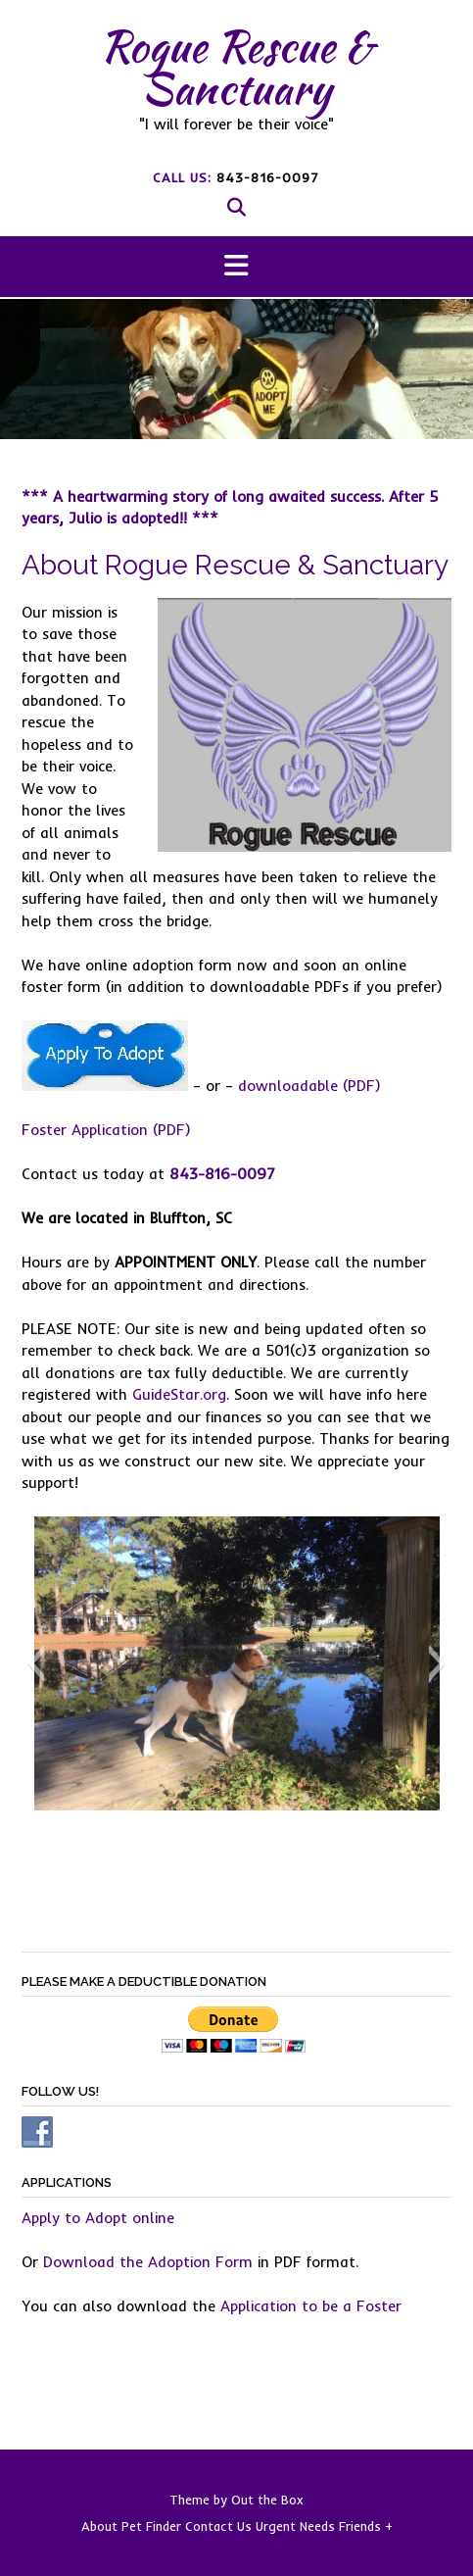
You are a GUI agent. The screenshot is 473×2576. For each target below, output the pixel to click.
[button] (236, 267)
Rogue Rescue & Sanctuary (236, 67)
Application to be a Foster (311, 2306)
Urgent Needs (295, 2526)
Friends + (366, 2526)
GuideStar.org (179, 1394)
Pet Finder (151, 2526)
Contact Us (218, 2526)
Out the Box (267, 2499)
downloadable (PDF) (309, 1085)
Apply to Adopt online (98, 2217)
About (99, 2526)
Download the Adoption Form (148, 2262)
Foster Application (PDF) (106, 1129)
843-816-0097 (267, 177)
